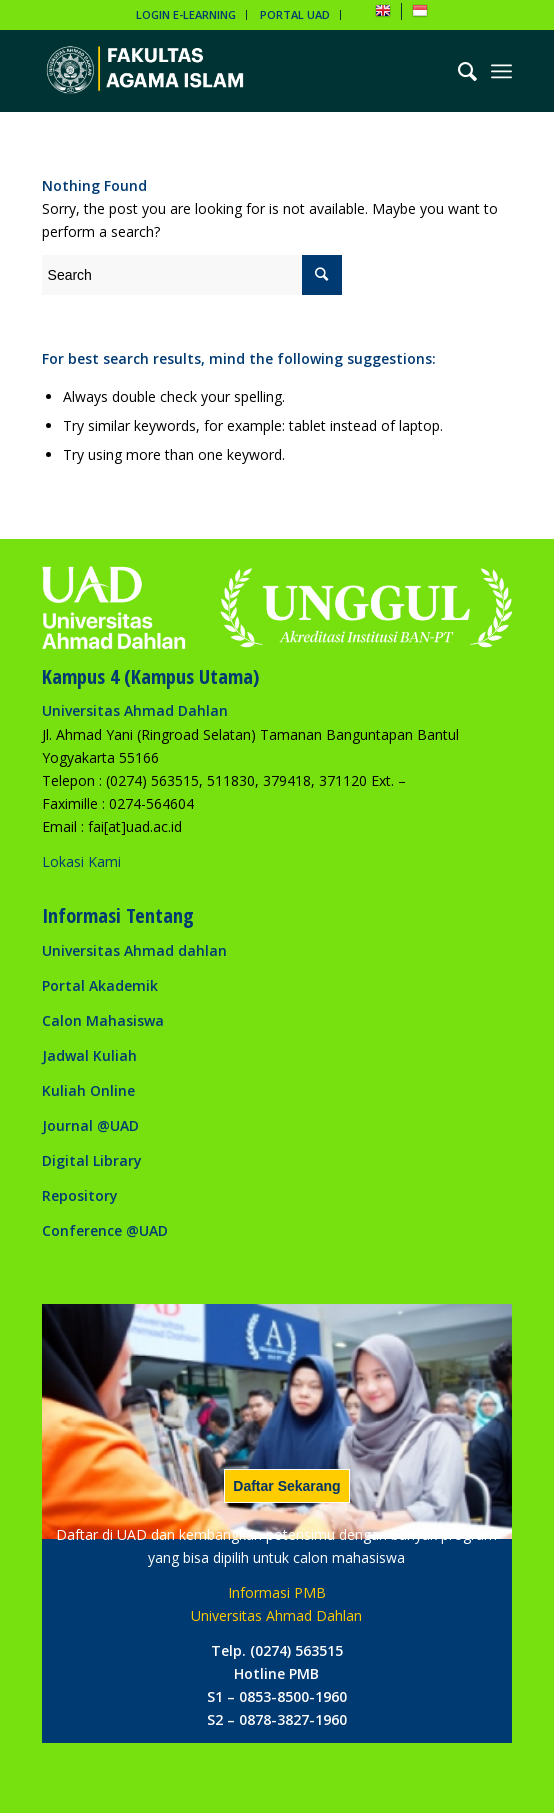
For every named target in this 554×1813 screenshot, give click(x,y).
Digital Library (92, 1160)
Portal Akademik (100, 985)
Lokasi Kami (81, 861)
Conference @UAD (105, 1230)
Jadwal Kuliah (89, 1055)
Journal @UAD (90, 1125)
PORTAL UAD (295, 14)
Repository (80, 1195)
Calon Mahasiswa (103, 1020)
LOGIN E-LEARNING (186, 14)
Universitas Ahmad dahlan (134, 950)
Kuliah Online (88, 1090)
